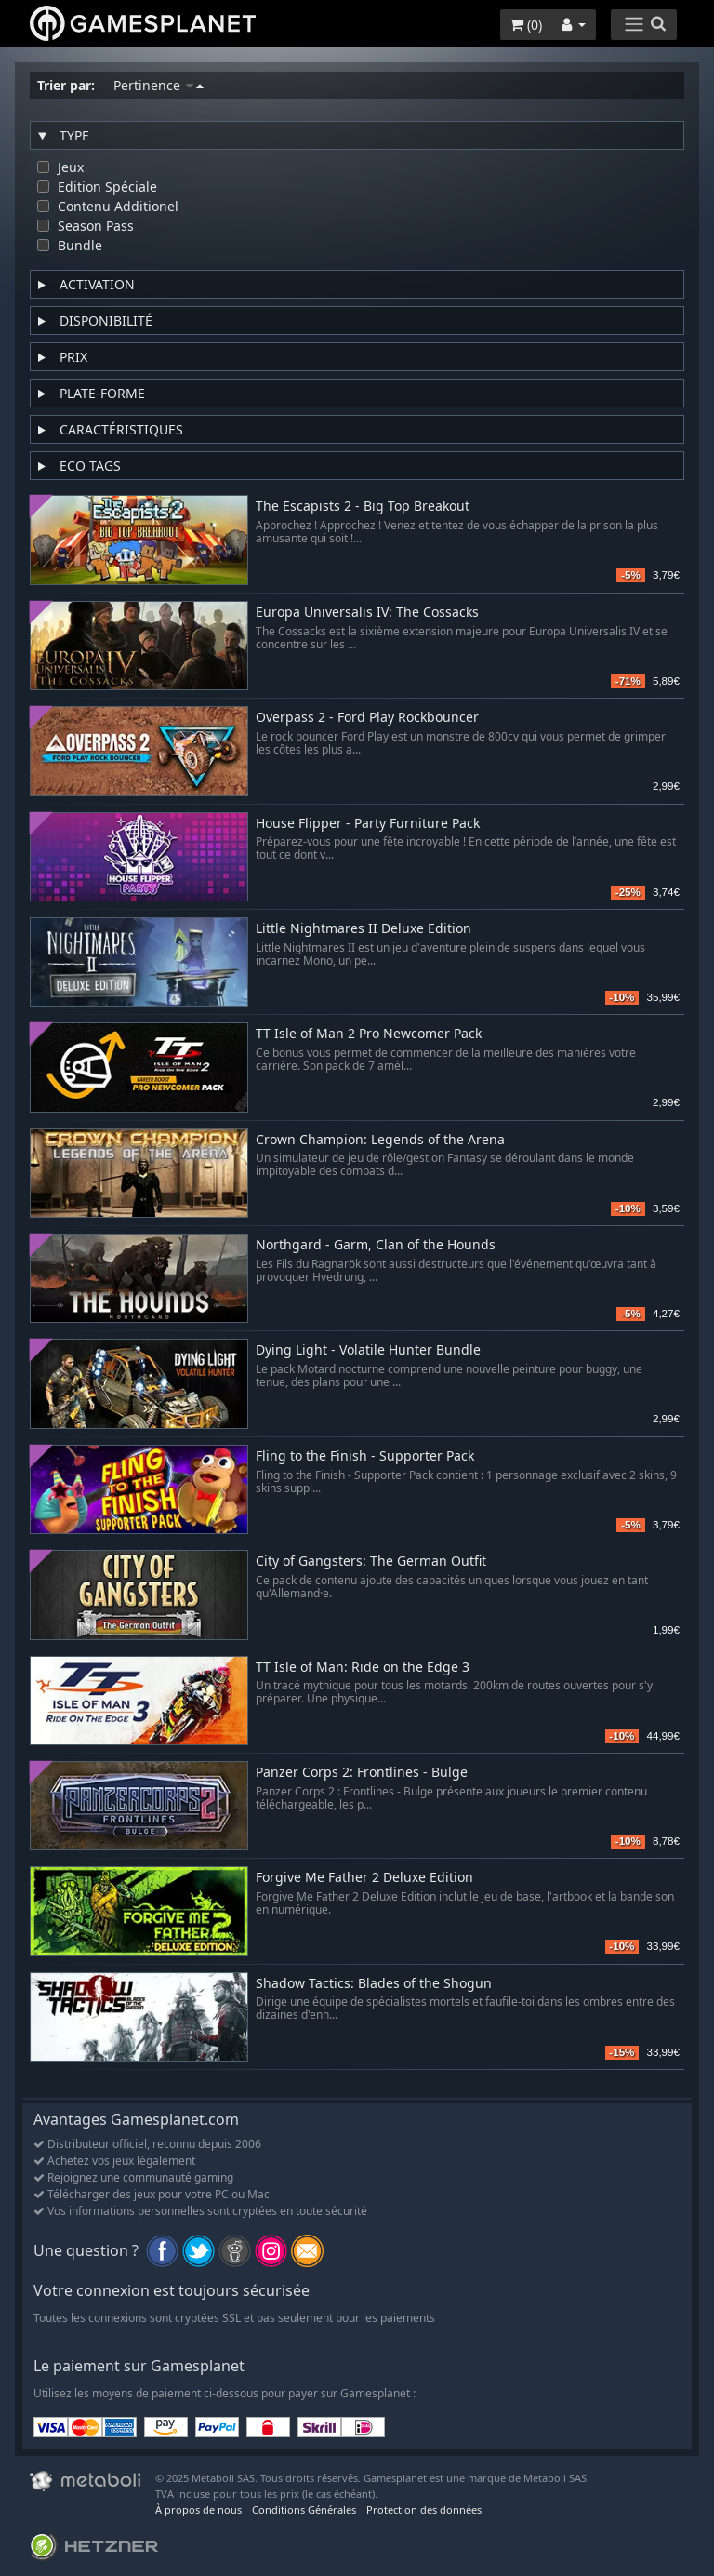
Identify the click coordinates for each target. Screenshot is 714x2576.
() (525, 24)
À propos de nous (198, 2509)
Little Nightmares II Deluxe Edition (363, 929)
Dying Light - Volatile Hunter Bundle (368, 1350)
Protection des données (424, 2509)
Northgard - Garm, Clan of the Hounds (376, 1245)
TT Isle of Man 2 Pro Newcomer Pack (369, 1034)
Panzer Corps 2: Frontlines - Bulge (362, 1773)
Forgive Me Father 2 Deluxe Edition (364, 1878)
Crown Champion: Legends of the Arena (380, 1140)
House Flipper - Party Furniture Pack (368, 824)
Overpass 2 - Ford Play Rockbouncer (367, 718)
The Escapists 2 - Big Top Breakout (362, 506)
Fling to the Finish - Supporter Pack (365, 1456)
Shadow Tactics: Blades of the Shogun (374, 1984)
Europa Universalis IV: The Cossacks (367, 613)
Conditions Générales (304, 2509)
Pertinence (158, 85)
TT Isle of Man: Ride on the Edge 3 (362, 1667)
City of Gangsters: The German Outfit (371, 1561)
